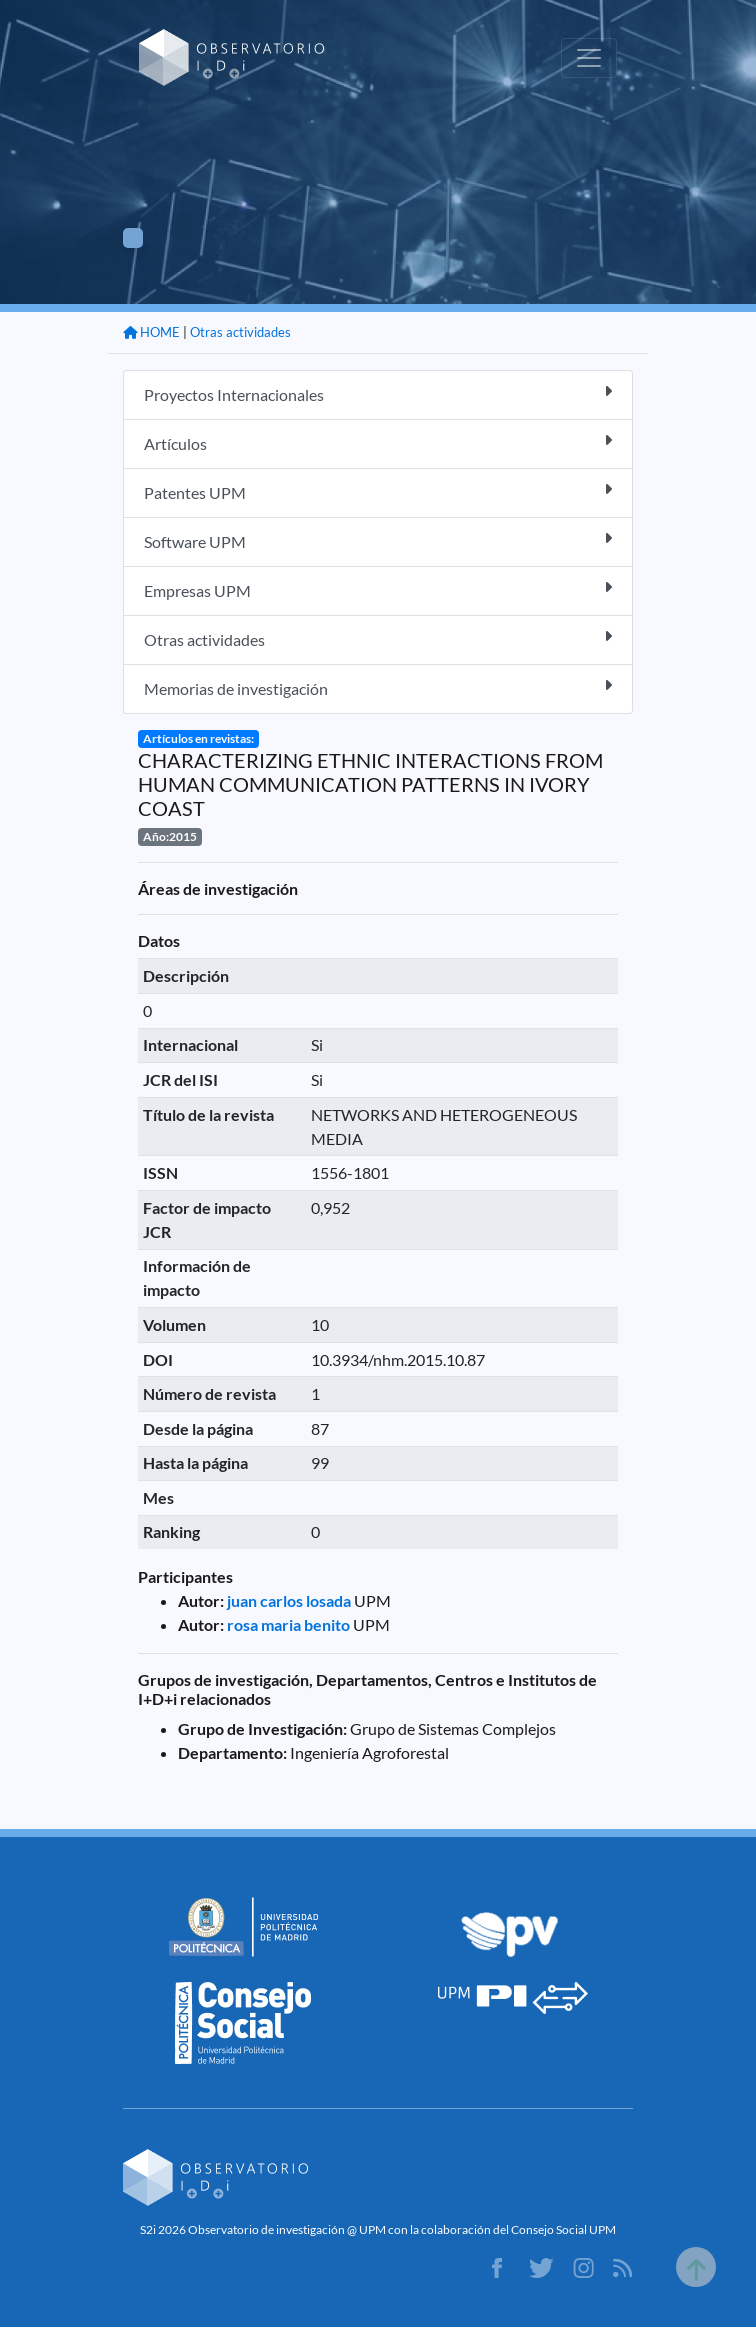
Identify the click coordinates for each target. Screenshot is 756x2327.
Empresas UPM (378, 589)
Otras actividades (240, 332)
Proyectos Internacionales (378, 393)
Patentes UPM (378, 491)
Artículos (378, 442)
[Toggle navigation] (589, 58)
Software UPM (378, 540)
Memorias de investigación (378, 687)
